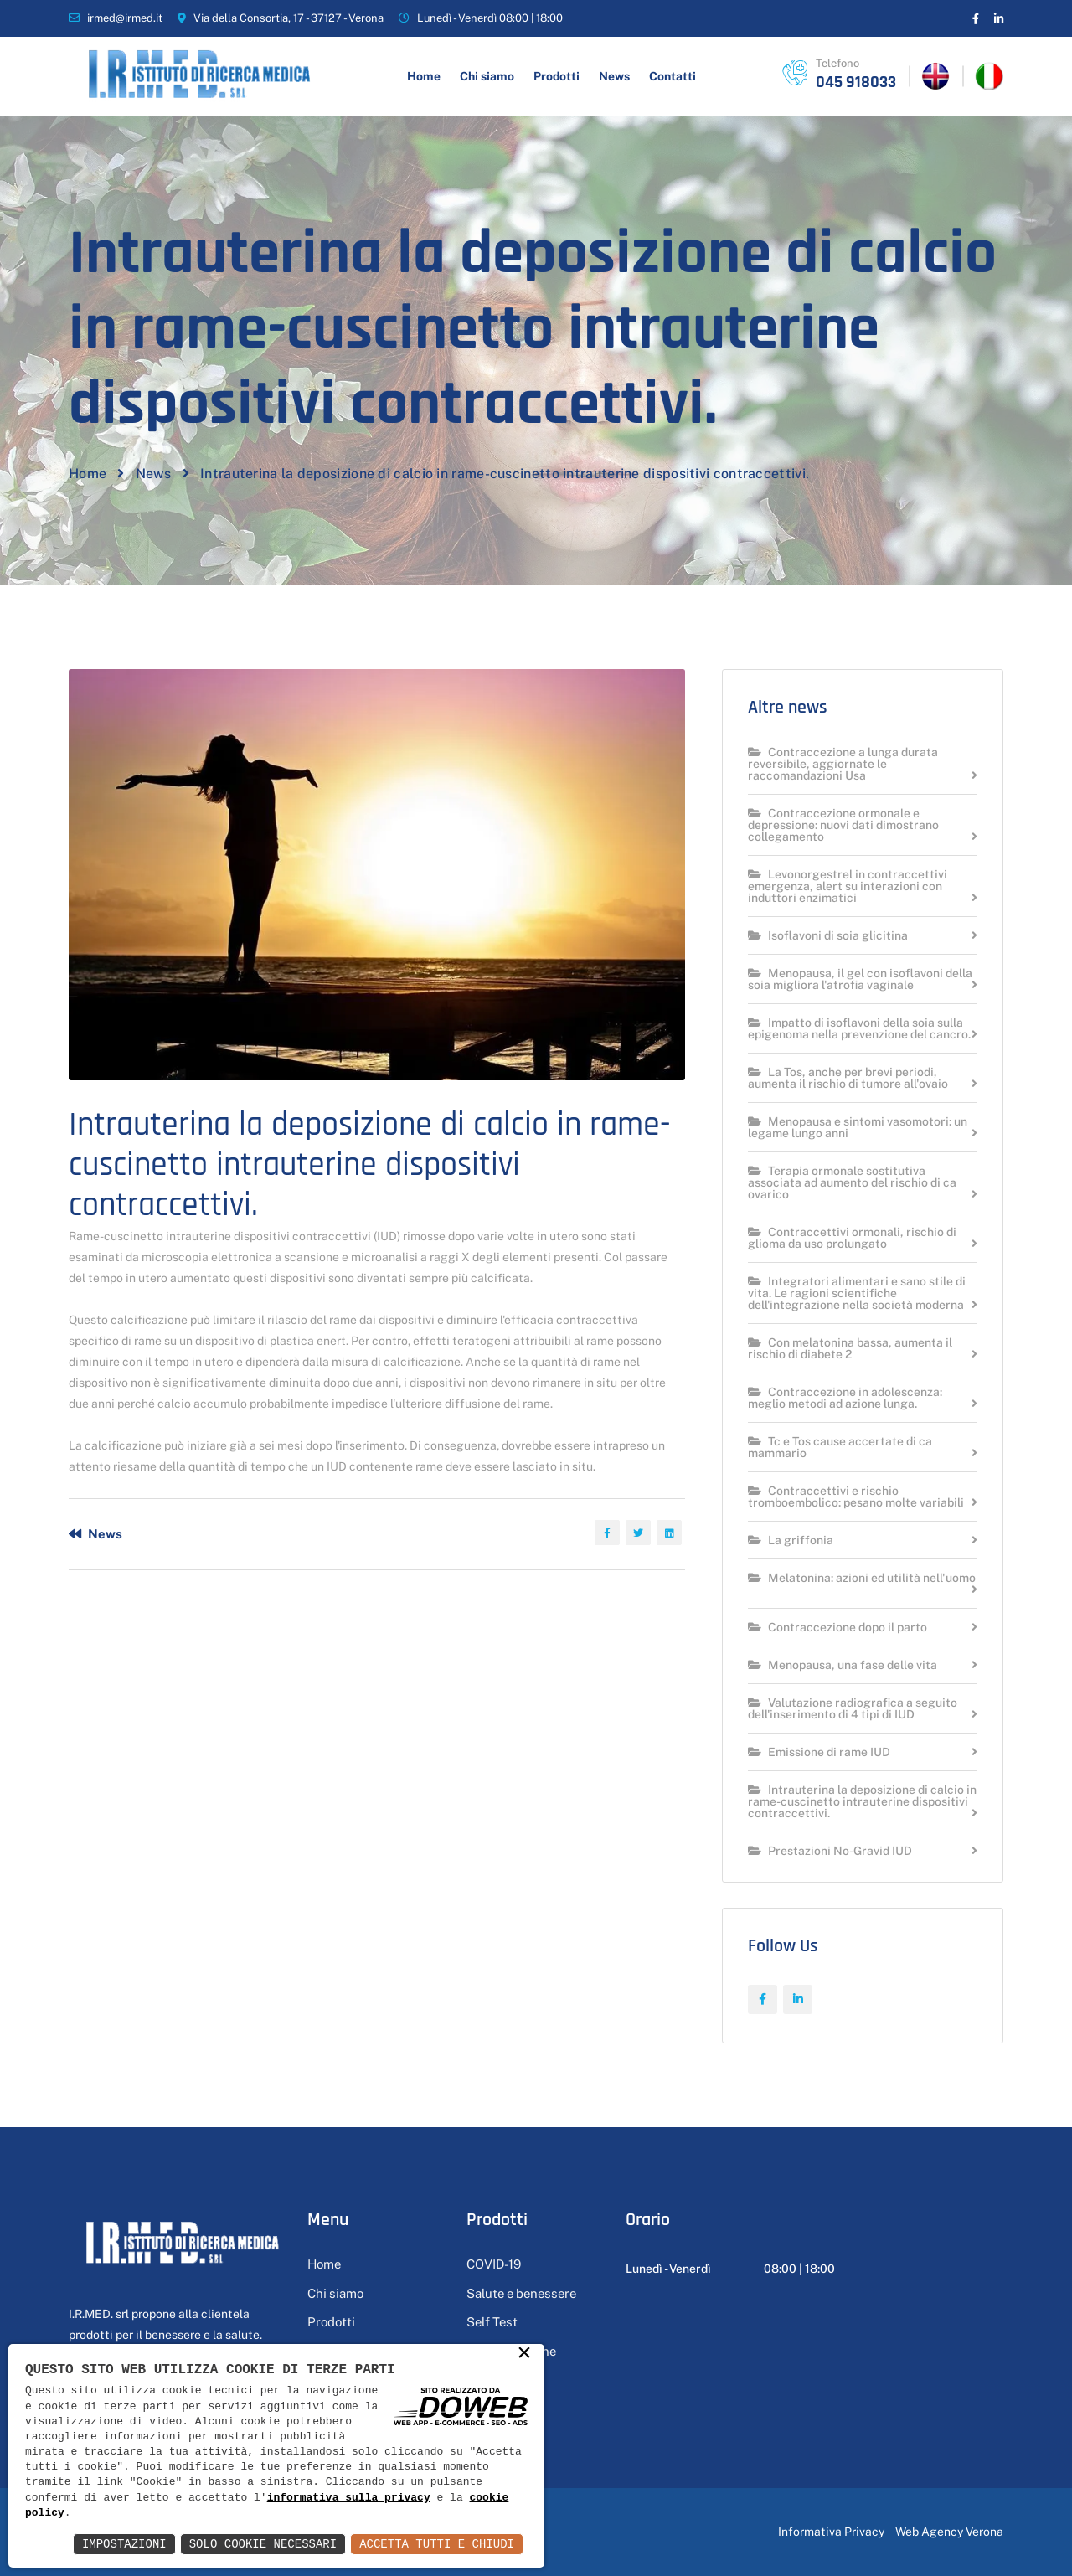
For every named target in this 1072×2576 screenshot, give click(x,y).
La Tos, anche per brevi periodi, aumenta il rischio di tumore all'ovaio (848, 1078)
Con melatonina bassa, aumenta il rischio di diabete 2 (850, 1349)
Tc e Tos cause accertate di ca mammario (840, 1447)
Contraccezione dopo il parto (837, 1627)
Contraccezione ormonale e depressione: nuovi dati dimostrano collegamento (843, 825)
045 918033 (856, 82)
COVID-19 (493, 2264)
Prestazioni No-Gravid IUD (830, 1851)
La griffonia (790, 1540)
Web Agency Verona (949, 2531)
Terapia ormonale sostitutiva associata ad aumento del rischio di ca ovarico (852, 1183)
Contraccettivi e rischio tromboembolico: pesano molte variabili (856, 1497)
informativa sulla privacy (348, 2498)
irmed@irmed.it (124, 18)
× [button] (524, 2354)
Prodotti (556, 76)
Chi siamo (487, 76)
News (614, 76)
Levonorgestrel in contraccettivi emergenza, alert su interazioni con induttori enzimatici (847, 886)
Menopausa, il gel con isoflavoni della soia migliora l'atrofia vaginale (860, 979)
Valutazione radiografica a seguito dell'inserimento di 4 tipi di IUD (852, 1709)
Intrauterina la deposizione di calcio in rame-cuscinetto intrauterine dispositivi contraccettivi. (862, 1802)
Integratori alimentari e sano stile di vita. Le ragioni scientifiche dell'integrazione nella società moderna (857, 1293)
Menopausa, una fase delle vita (842, 1665)
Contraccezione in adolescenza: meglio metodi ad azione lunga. (845, 1398)
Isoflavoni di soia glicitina (828, 936)
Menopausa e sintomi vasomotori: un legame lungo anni (857, 1127)
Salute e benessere (521, 2293)
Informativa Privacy (831, 2531)
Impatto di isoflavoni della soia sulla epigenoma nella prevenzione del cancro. (859, 1029)
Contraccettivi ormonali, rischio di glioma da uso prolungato (852, 1238)
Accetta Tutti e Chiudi (436, 2544)
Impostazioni (124, 2544)
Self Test (492, 2322)
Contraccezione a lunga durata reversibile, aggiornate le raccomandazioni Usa (843, 764)
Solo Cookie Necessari (263, 2544)
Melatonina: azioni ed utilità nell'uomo (862, 1578)
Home (424, 76)
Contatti (672, 76)
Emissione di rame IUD (819, 1752)
